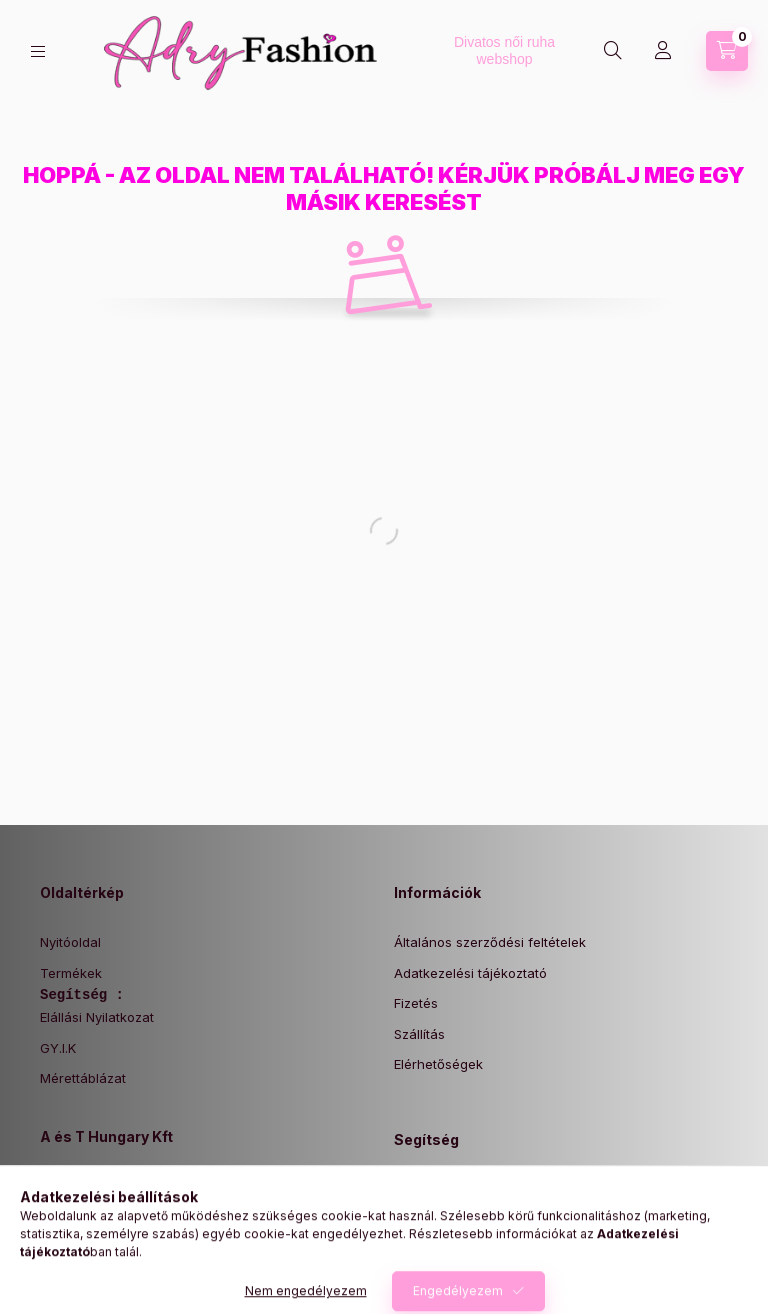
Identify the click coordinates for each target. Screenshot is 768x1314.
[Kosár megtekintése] (727, 51)
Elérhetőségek (438, 1064)
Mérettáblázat (83, 1078)
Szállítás (419, 1034)
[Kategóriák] (38, 51)
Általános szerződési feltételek (490, 942)
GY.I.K (58, 1048)
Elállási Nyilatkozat (97, 1017)
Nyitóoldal (70, 942)
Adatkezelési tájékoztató (470, 973)
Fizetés (416, 1003)
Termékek (71, 973)
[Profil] (663, 51)
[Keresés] (613, 51)
